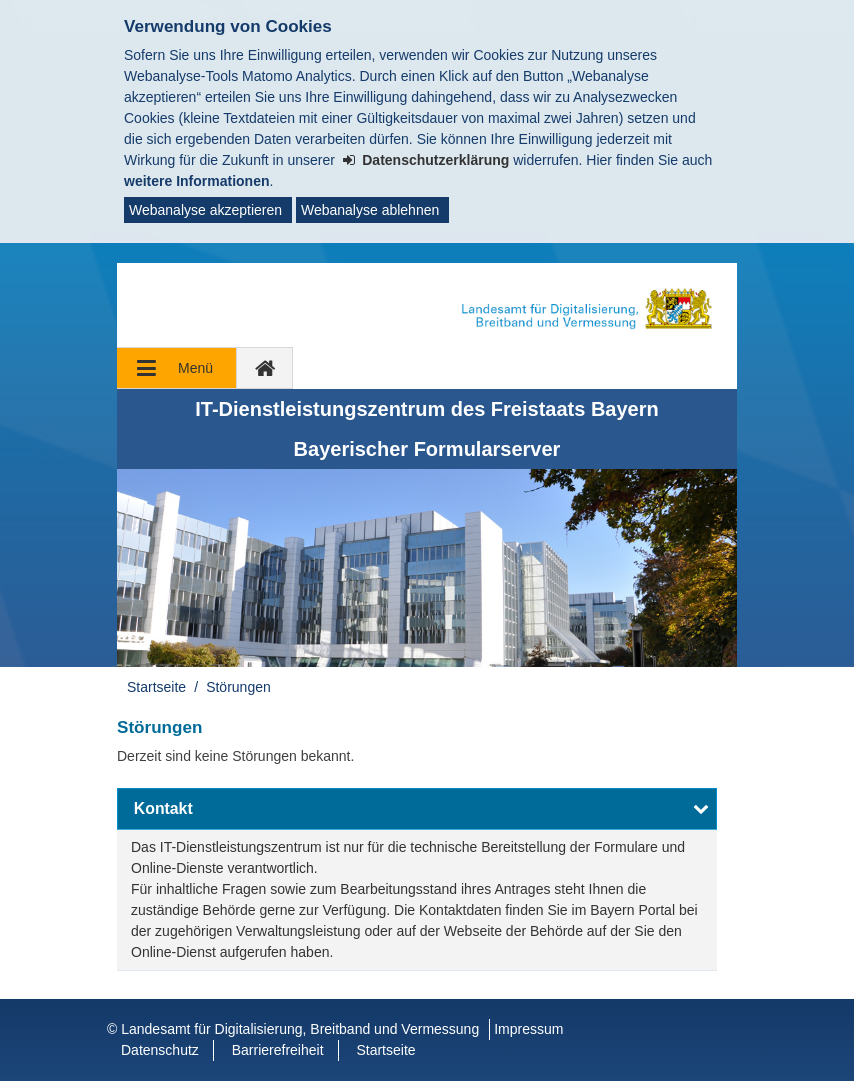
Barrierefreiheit (278, 1050)
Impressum (528, 1029)
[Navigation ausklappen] (177, 368)
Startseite (156, 687)
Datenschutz (160, 1050)
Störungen (238, 687)
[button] (417, 809)
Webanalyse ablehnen (370, 210)
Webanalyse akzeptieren (205, 210)
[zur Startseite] (265, 368)
